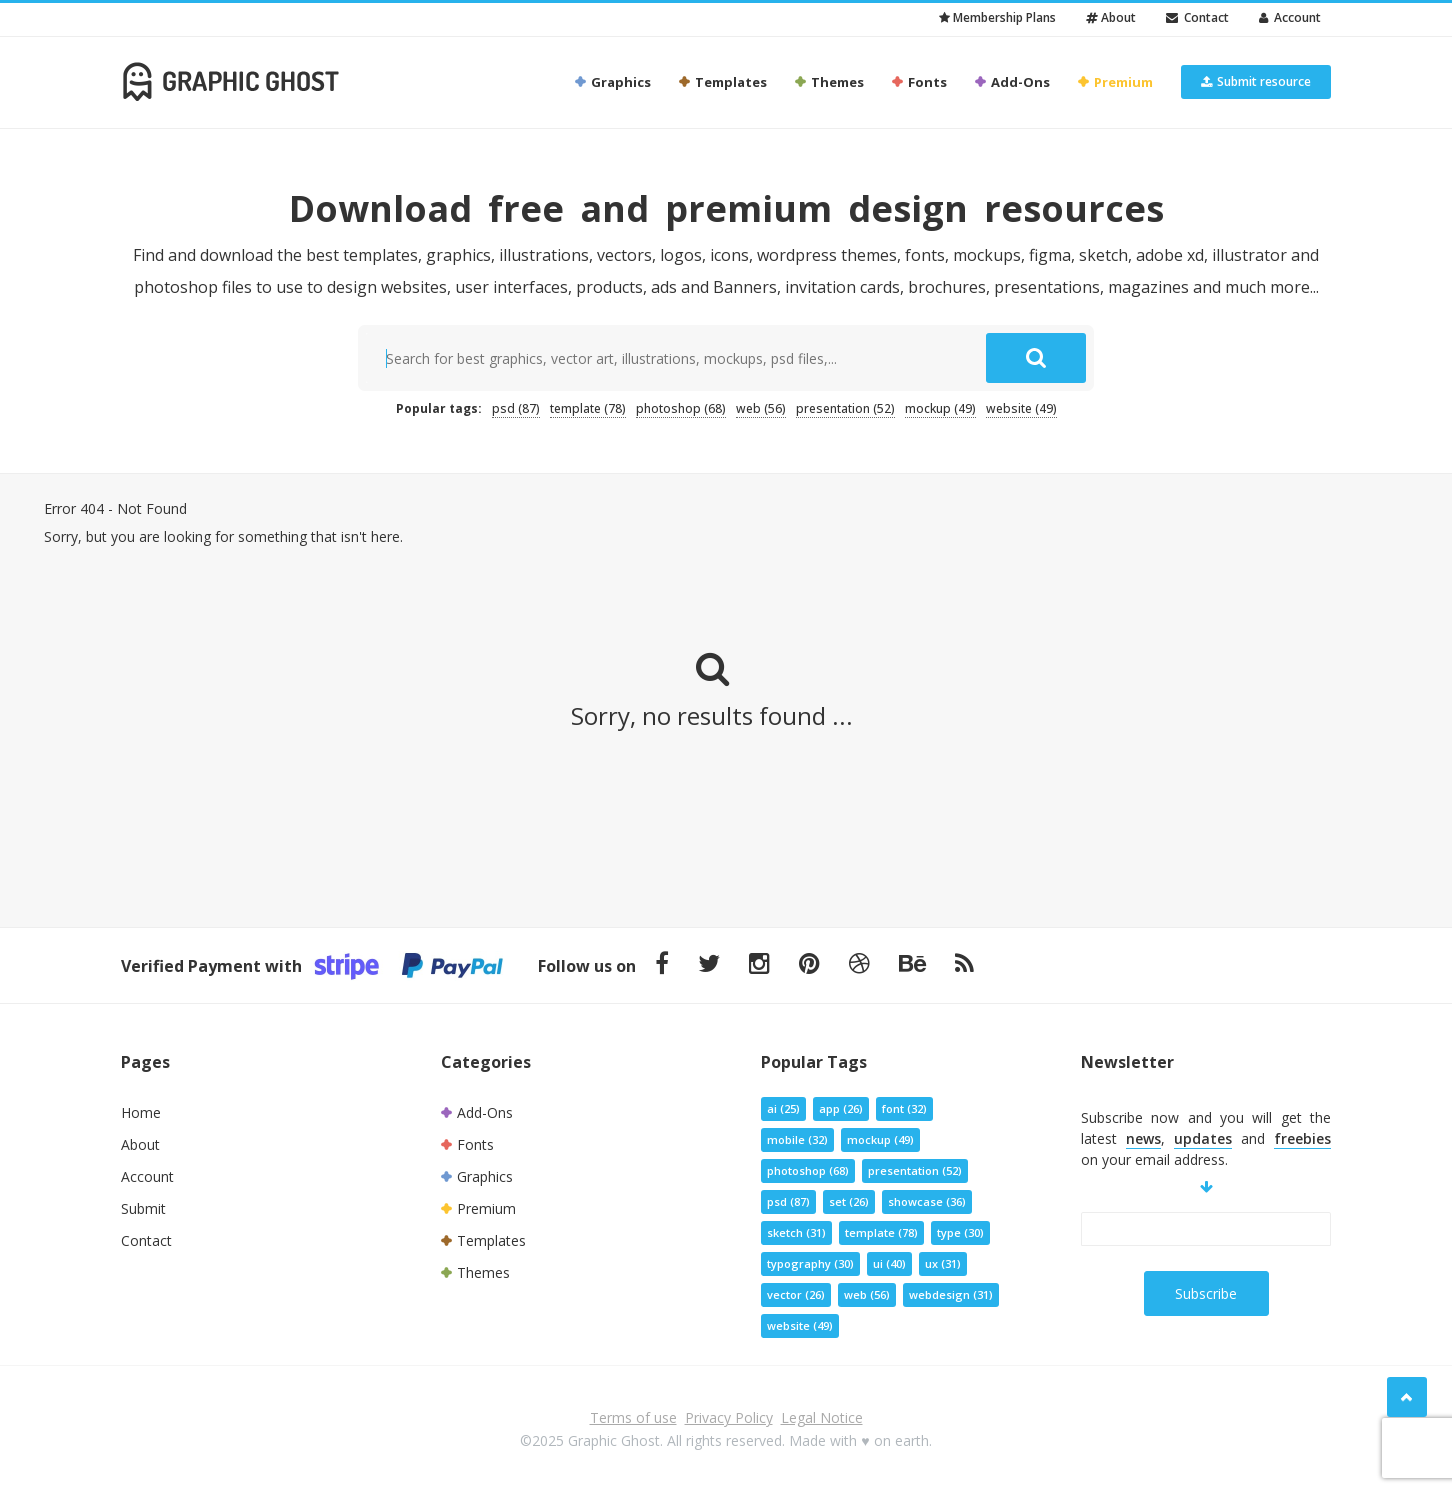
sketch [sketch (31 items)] (796, 1232)
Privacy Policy (729, 1417)
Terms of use (633, 1417)
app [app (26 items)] (841, 1108)
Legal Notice (822, 1417)
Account (1290, 17)
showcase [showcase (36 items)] (927, 1201)
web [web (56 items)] (761, 408)
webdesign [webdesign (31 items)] (951, 1294)
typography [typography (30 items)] (810, 1263)
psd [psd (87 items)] (516, 408)
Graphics (612, 82)
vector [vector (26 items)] (796, 1294)
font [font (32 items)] (904, 1108)
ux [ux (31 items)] (943, 1263)
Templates (722, 82)
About (1111, 17)
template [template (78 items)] (588, 408)
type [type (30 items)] (960, 1232)
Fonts (918, 82)
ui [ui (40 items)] (889, 1263)
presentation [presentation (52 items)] (845, 408)
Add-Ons (1011, 82)
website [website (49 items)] (1021, 408)
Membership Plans (997, 17)
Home (141, 1112)
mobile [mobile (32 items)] (797, 1139)
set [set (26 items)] (849, 1201)
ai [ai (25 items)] (783, 1108)
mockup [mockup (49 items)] (940, 408)
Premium (1114, 82)
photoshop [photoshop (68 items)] (681, 408)
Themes (828, 82)
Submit (143, 1208)
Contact (1197, 17)
